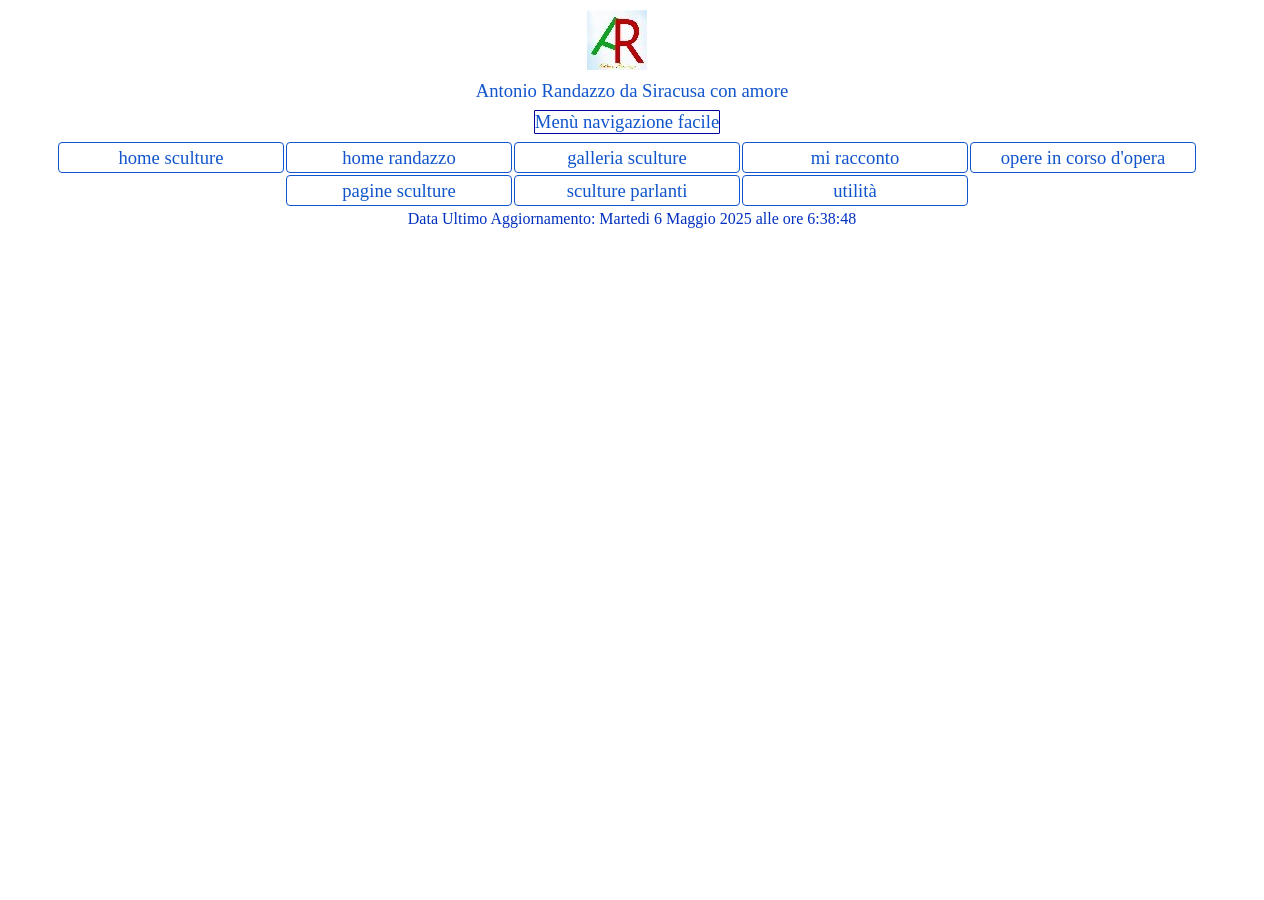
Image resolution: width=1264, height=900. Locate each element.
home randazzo (398, 157)
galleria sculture (627, 157)
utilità (855, 190)
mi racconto (855, 157)
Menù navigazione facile (627, 121)
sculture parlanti (627, 190)
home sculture (170, 157)
